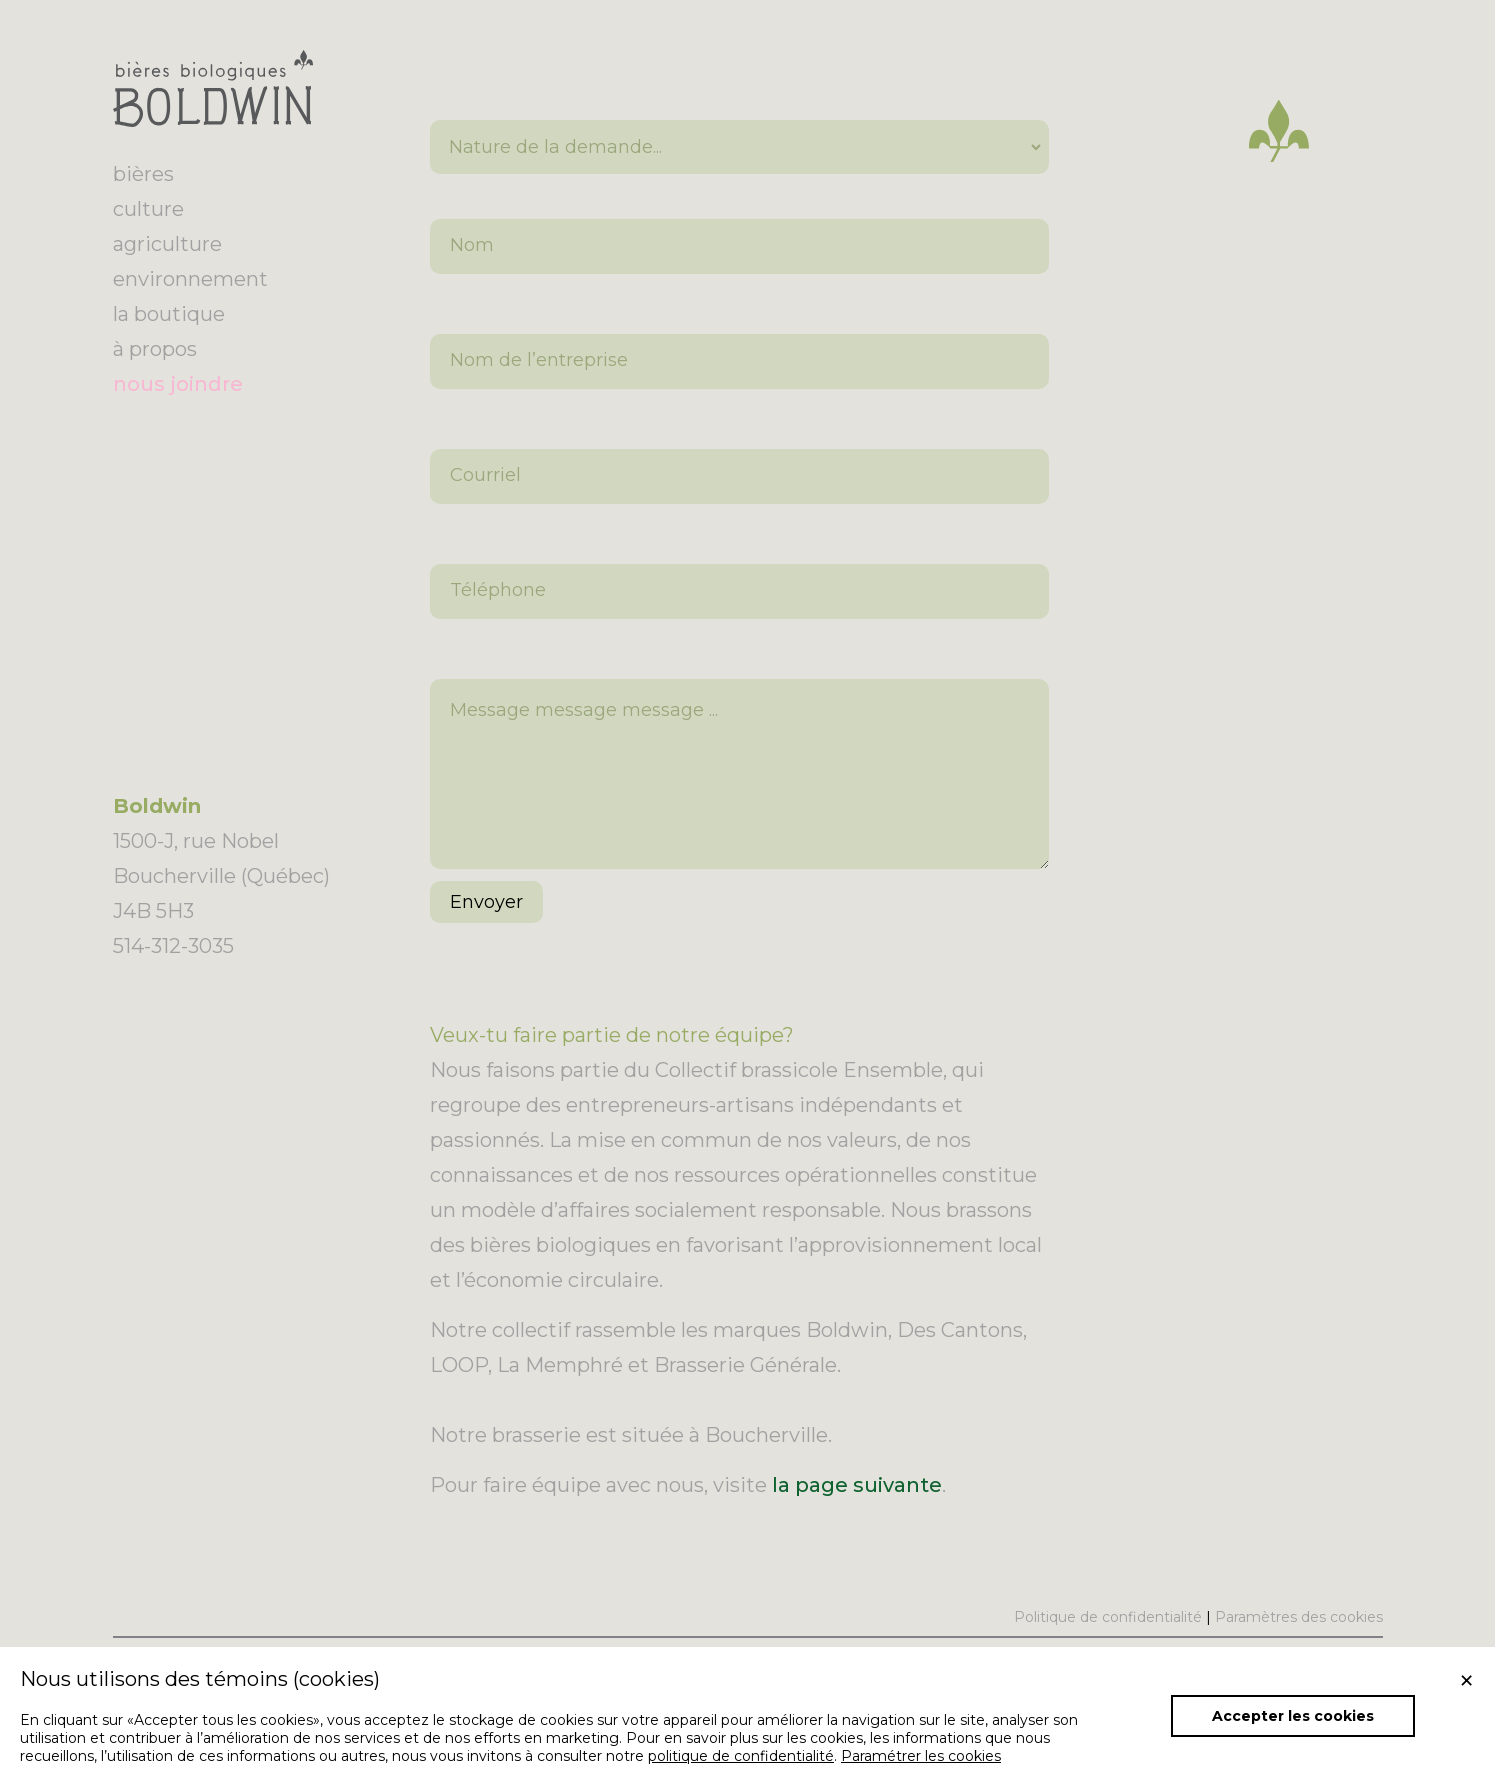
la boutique (169, 314)
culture (148, 209)
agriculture (167, 244)
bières (143, 174)
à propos (155, 349)
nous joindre (178, 384)
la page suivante (857, 1515)
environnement (190, 279)
